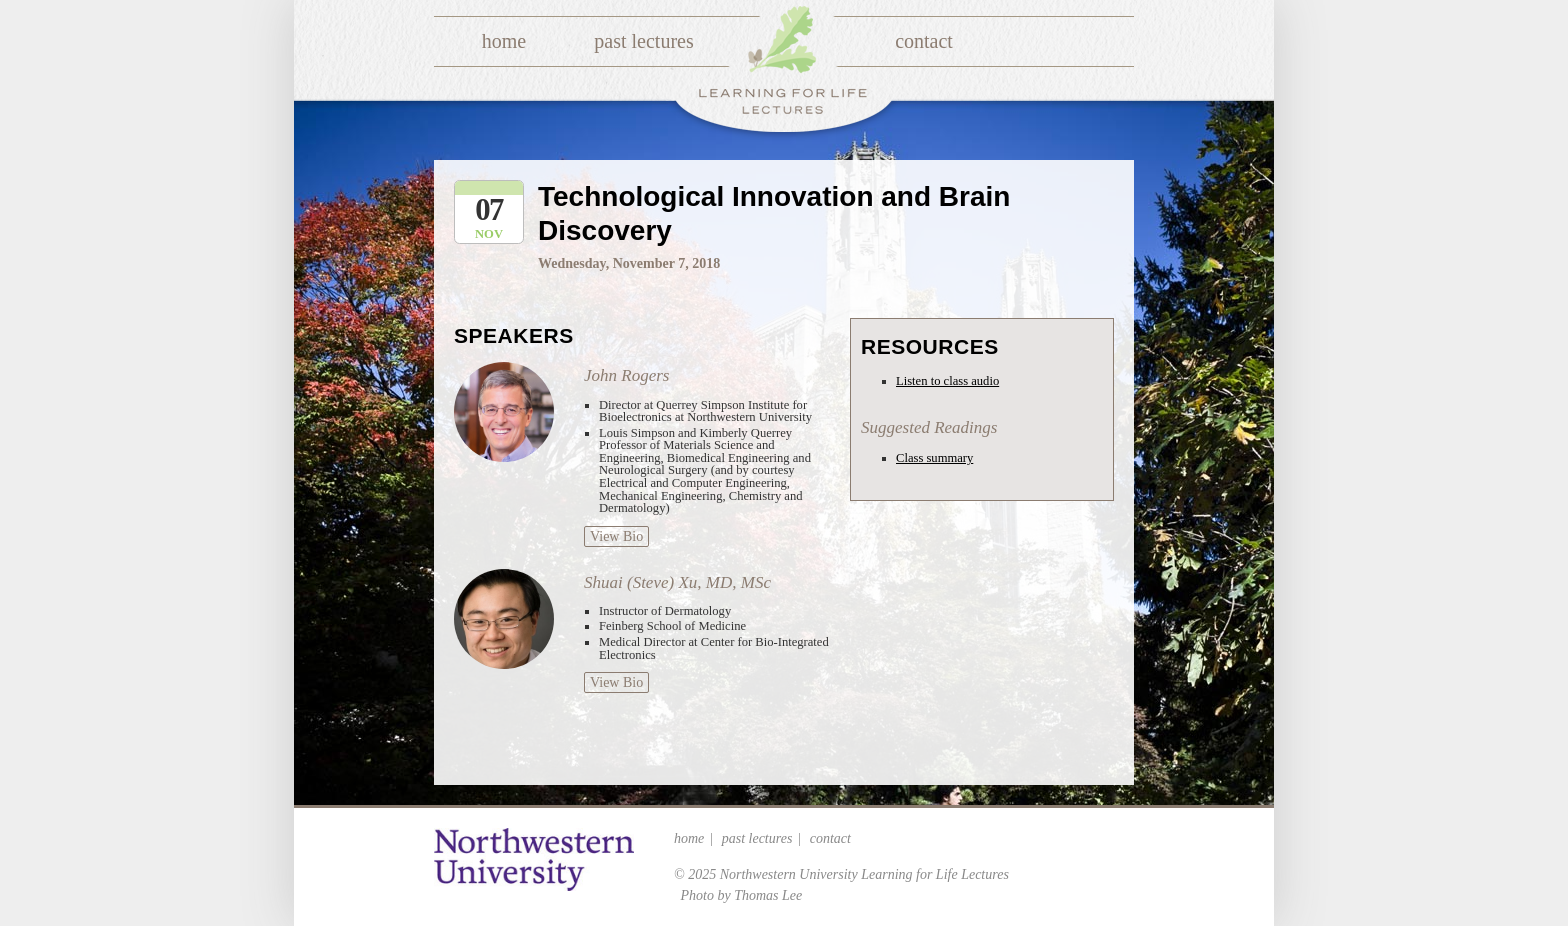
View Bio (616, 536)
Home (504, 41)
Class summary (934, 458)
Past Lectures (643, 41)
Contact (924, 41)
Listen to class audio (947, 381)
